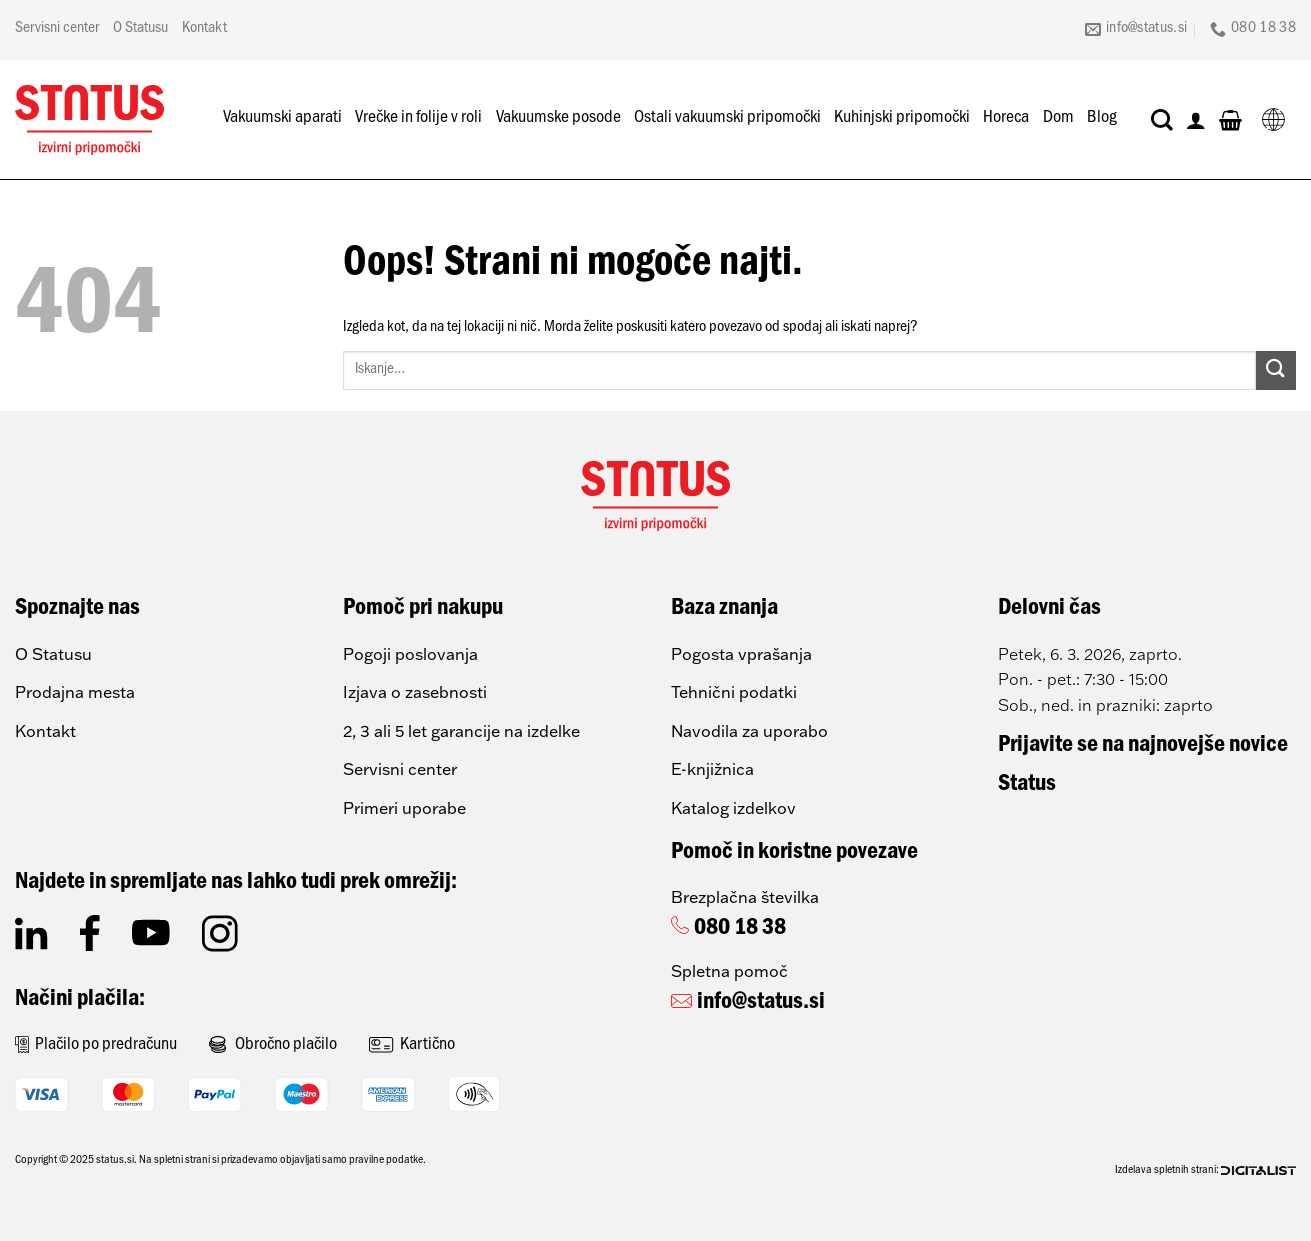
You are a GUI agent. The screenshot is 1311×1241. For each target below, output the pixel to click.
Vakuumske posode (558, 119)
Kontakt (204, 29)
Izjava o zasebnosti (415, 692)
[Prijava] (1196, 120)
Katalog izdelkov (733, 808)
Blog (1102, 119)
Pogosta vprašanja (741, 654)
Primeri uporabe (404, 808)
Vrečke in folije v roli (418, 119)
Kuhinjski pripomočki (902, 119)
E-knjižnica (712, 769)
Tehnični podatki (734, 692)
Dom (1058, 119)
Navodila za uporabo (749, 731)
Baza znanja (724, 610)
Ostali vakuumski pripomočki (727, 119)
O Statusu (140, 29)
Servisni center (57, 29)
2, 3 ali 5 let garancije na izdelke (461, 731)
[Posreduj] (1276, 370)
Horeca (1006, 119)
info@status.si (761, 1004)
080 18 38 (740, 930)
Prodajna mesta (75, 692)
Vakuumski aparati (282, 119)
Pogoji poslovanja (410, 654)
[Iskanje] (1162, 120)
